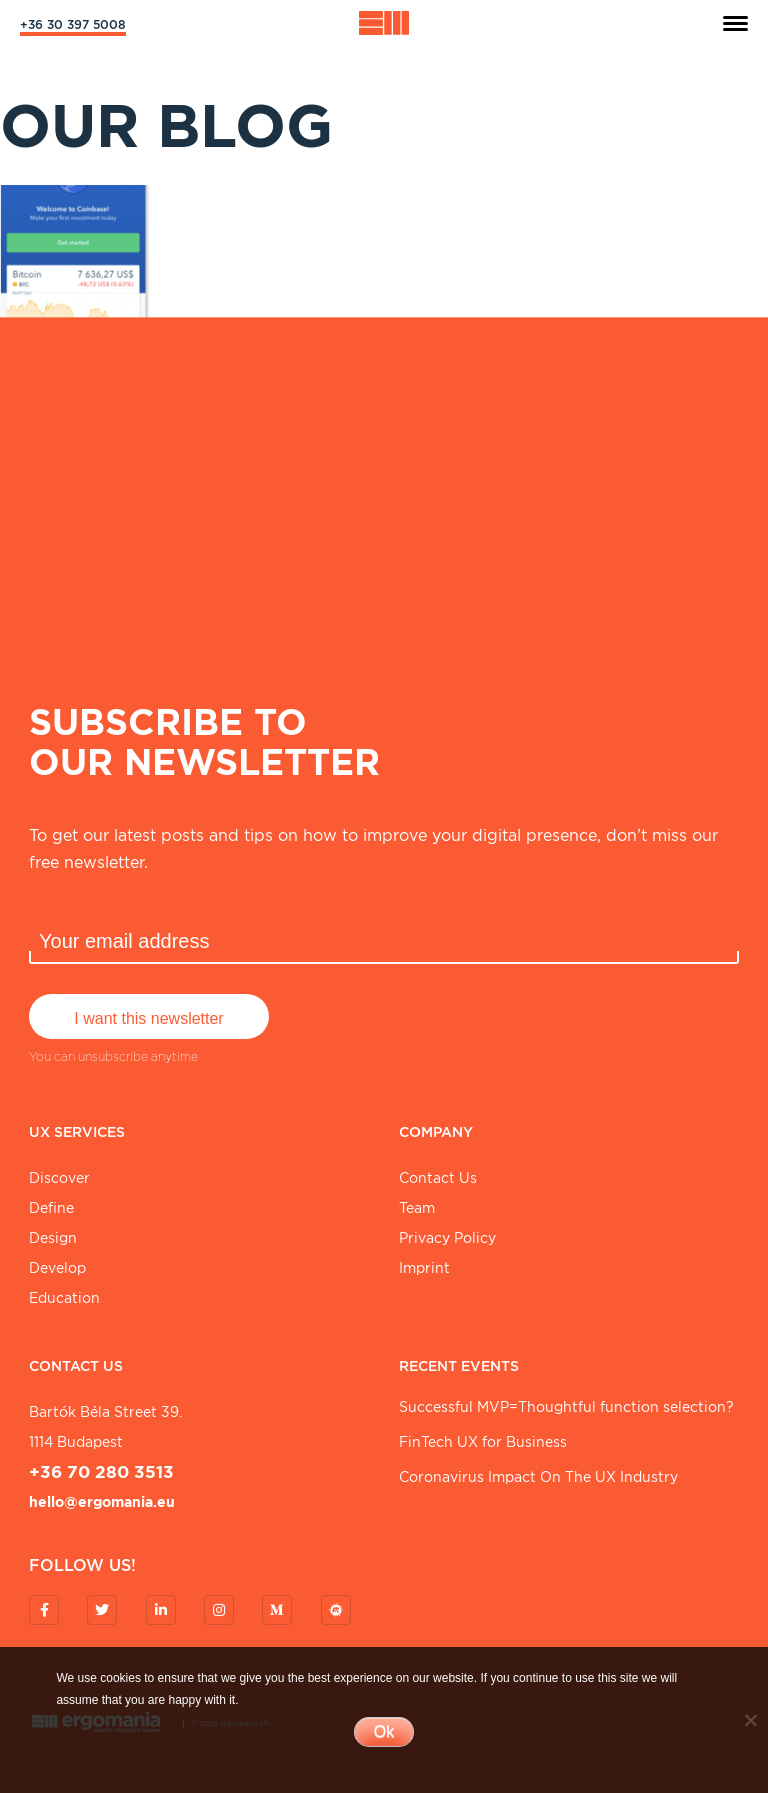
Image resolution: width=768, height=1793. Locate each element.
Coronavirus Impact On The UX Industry (538, 1477)
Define (51, 1208)
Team (417, 1208)
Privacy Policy (447, 1238)
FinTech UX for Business (483, 1442)
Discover (59, 1178)
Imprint (424, 1268)
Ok (384, 1731)
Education (64, 1298)
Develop (57, 1268)
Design (53, 1238)
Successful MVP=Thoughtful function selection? (566, 1407)
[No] (750, 1720)
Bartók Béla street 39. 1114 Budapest (105, 1427)
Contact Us (438, 1178)
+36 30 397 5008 (73, 24)
